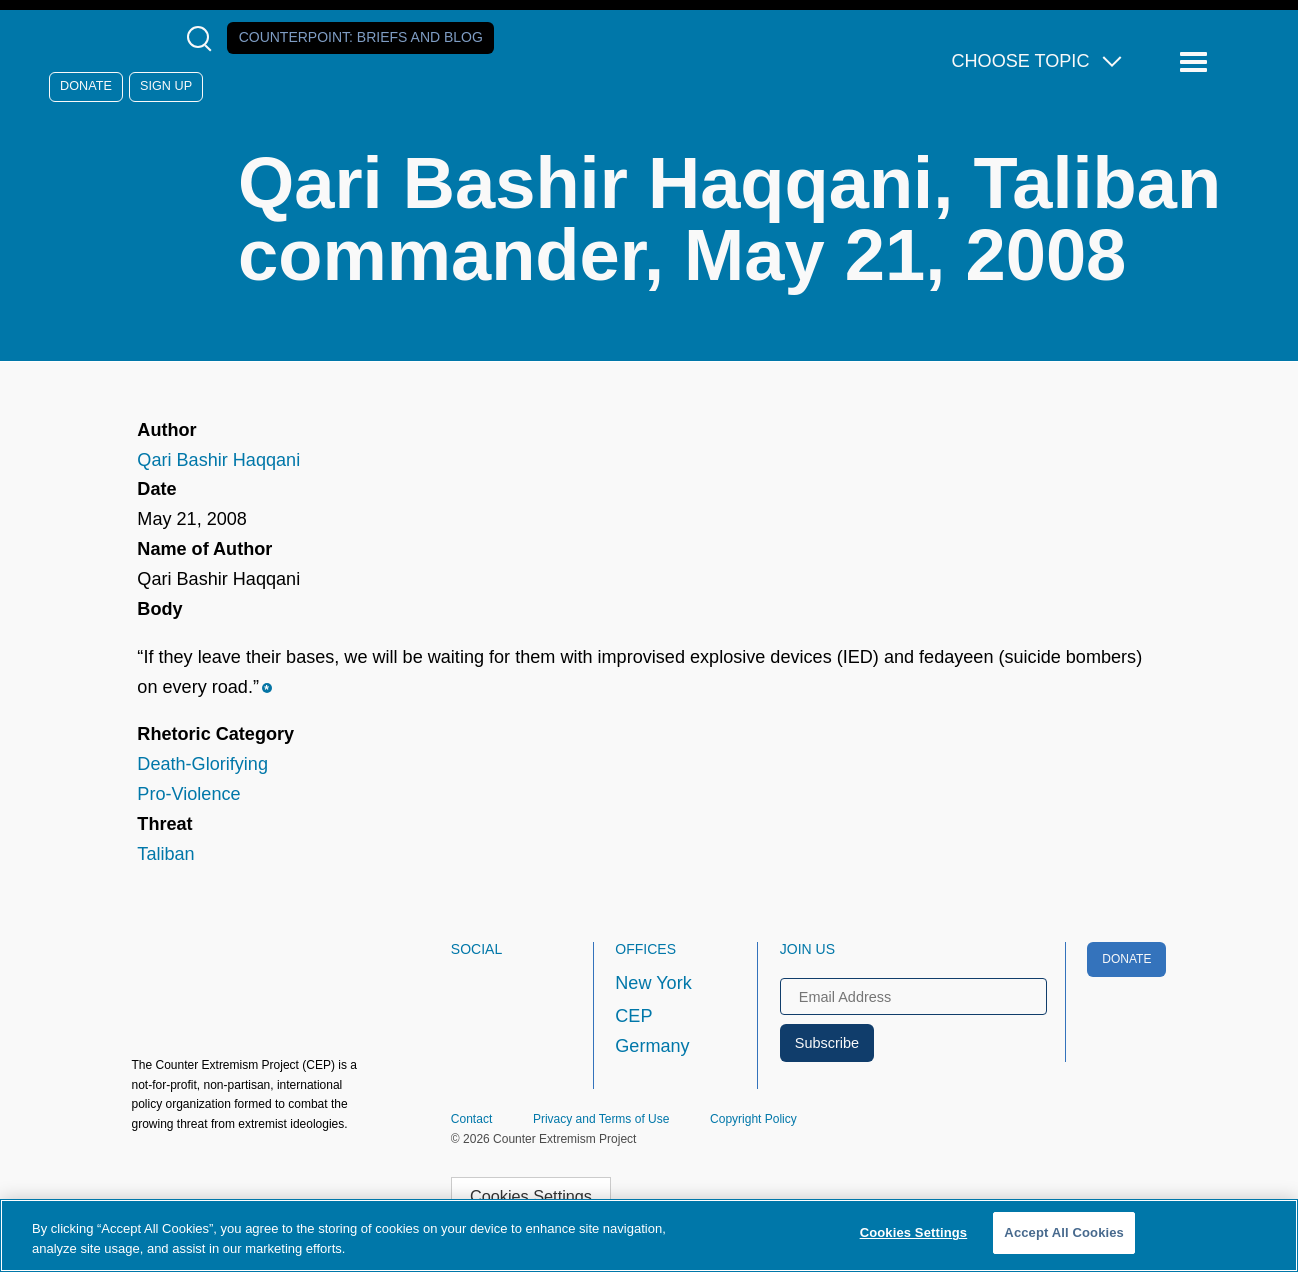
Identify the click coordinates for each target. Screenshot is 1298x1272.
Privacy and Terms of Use (601, 1119)
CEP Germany (652, 1031)
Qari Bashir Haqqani (218, 460)
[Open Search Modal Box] (203, 38)
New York (653, 983)
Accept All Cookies (1064, 1232)
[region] (649, 1235)
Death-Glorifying (202, 764)
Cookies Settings (531, 1196)
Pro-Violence (188, 794)
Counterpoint (361, 37)
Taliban (165, 854)
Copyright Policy (753, 1119)
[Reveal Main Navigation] (1196, 62)
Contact (471, 1119)
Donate (86, 86)
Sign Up (166, 86)
